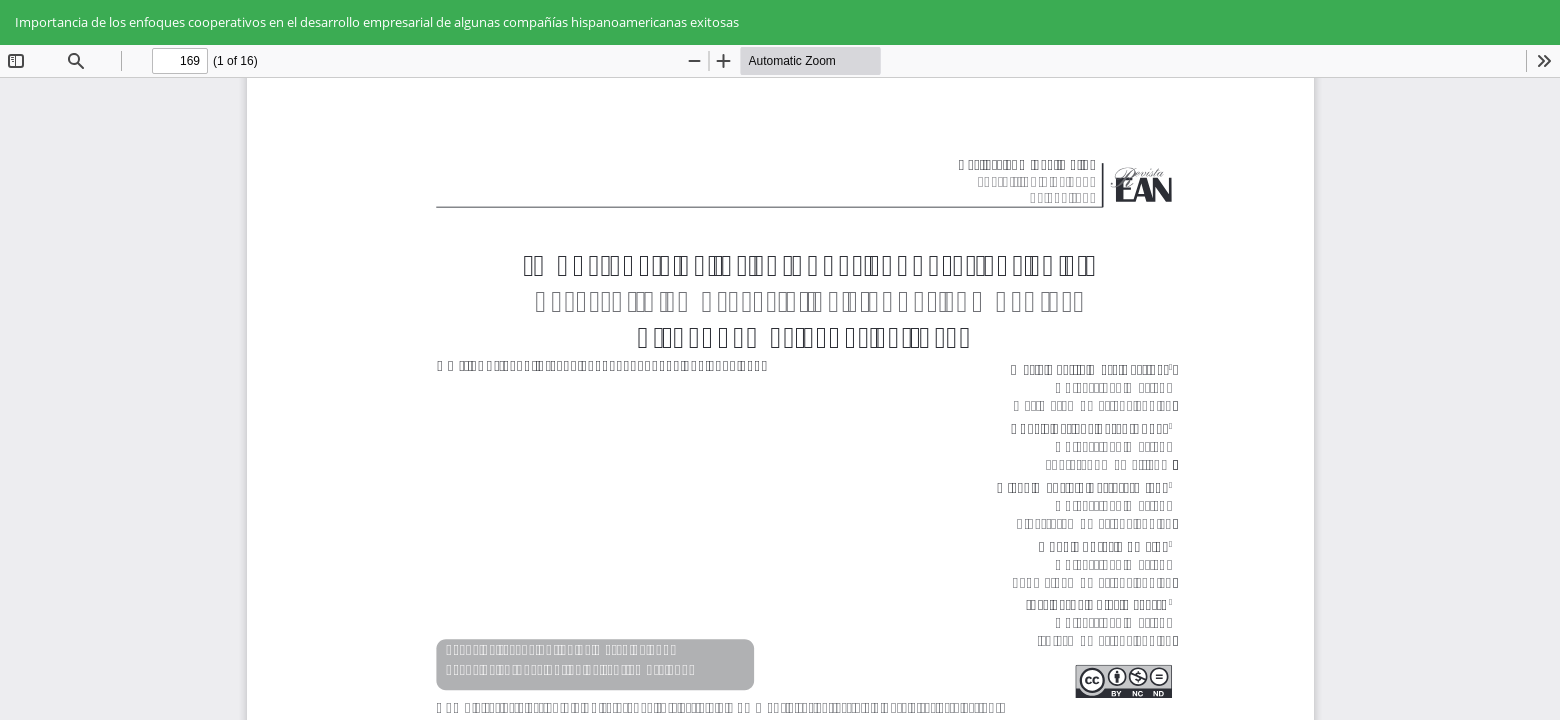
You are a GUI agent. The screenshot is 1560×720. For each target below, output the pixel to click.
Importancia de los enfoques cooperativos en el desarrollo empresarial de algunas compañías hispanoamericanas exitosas (377, 22)
